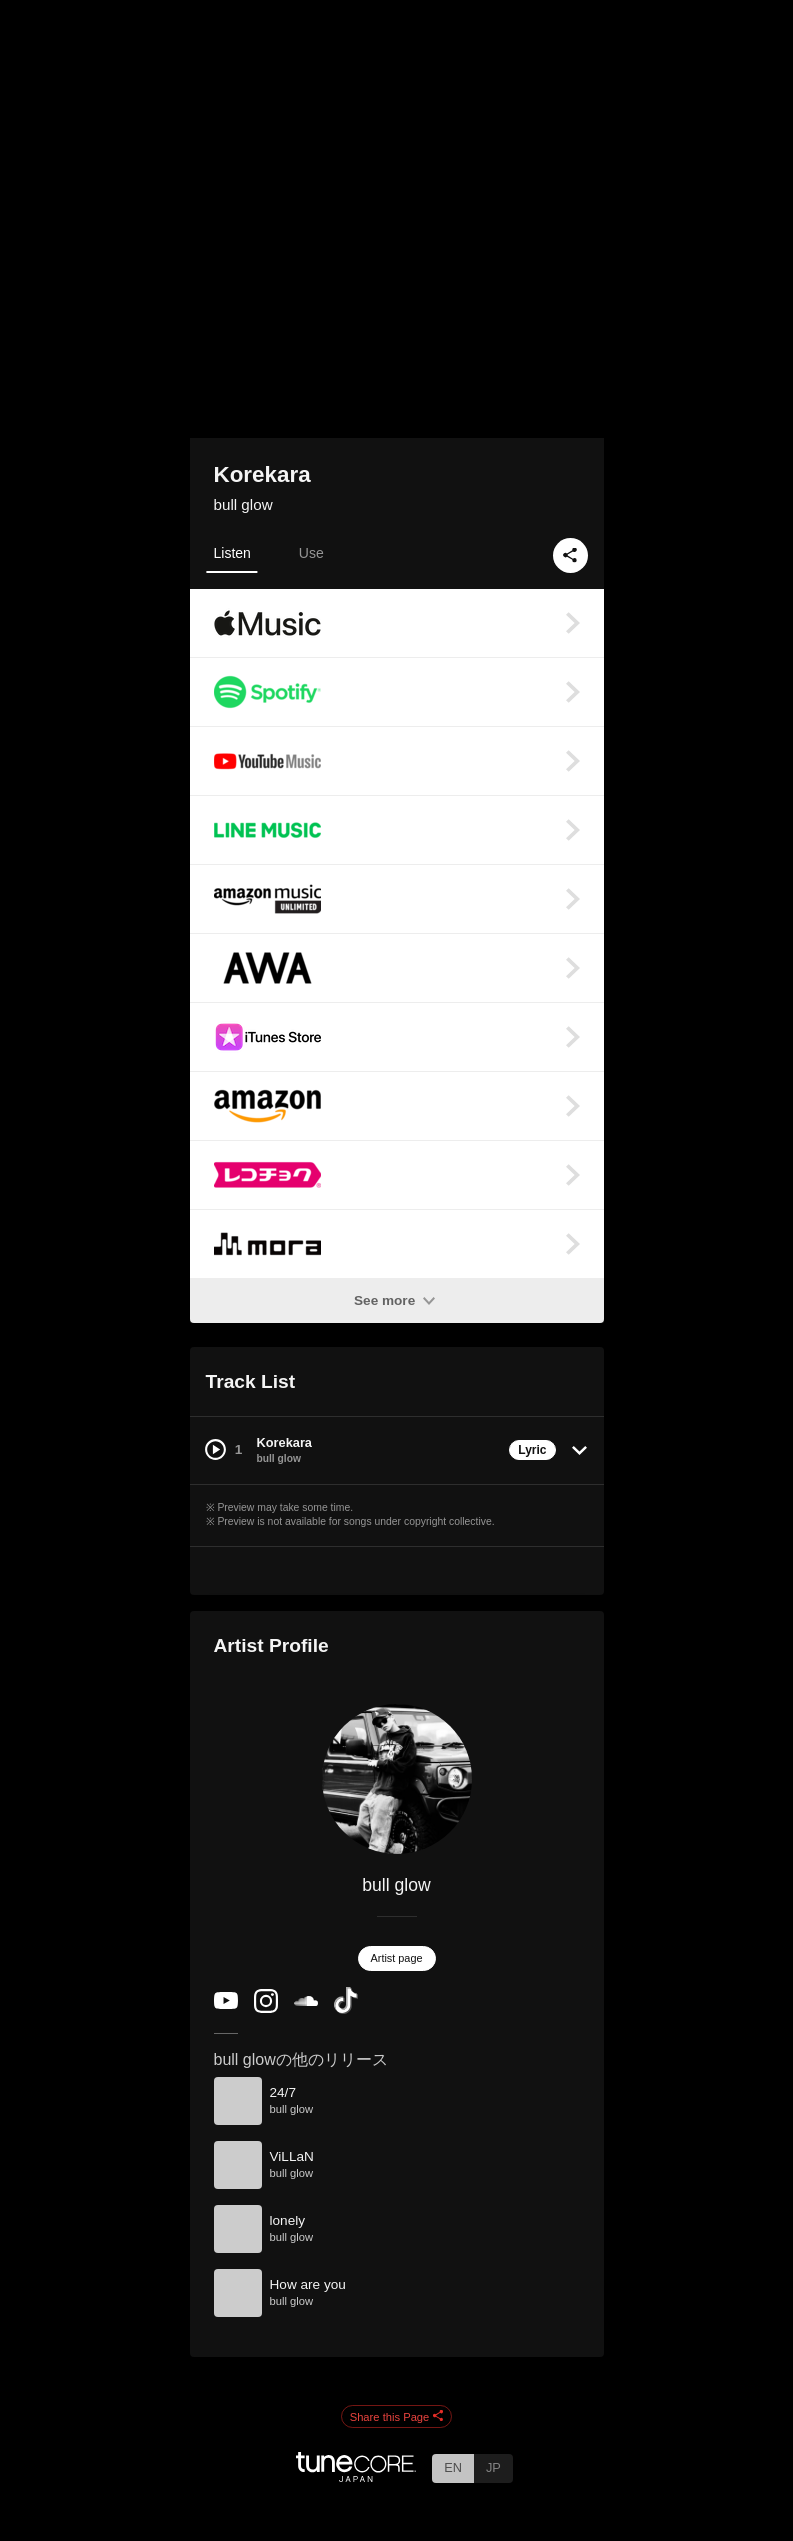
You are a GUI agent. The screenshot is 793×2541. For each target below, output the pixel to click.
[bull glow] (397, 1779)
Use (311, 553)
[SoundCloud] (306, 2001)
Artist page (397, 1958)
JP (493, 2467)
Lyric (532, 1450)
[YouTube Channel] (226, 2004)
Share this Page (397, 2417)
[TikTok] (346, 2009)
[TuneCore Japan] (356, 2476)
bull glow (243, 504)
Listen (232, 553)
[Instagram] (266, 2008)
